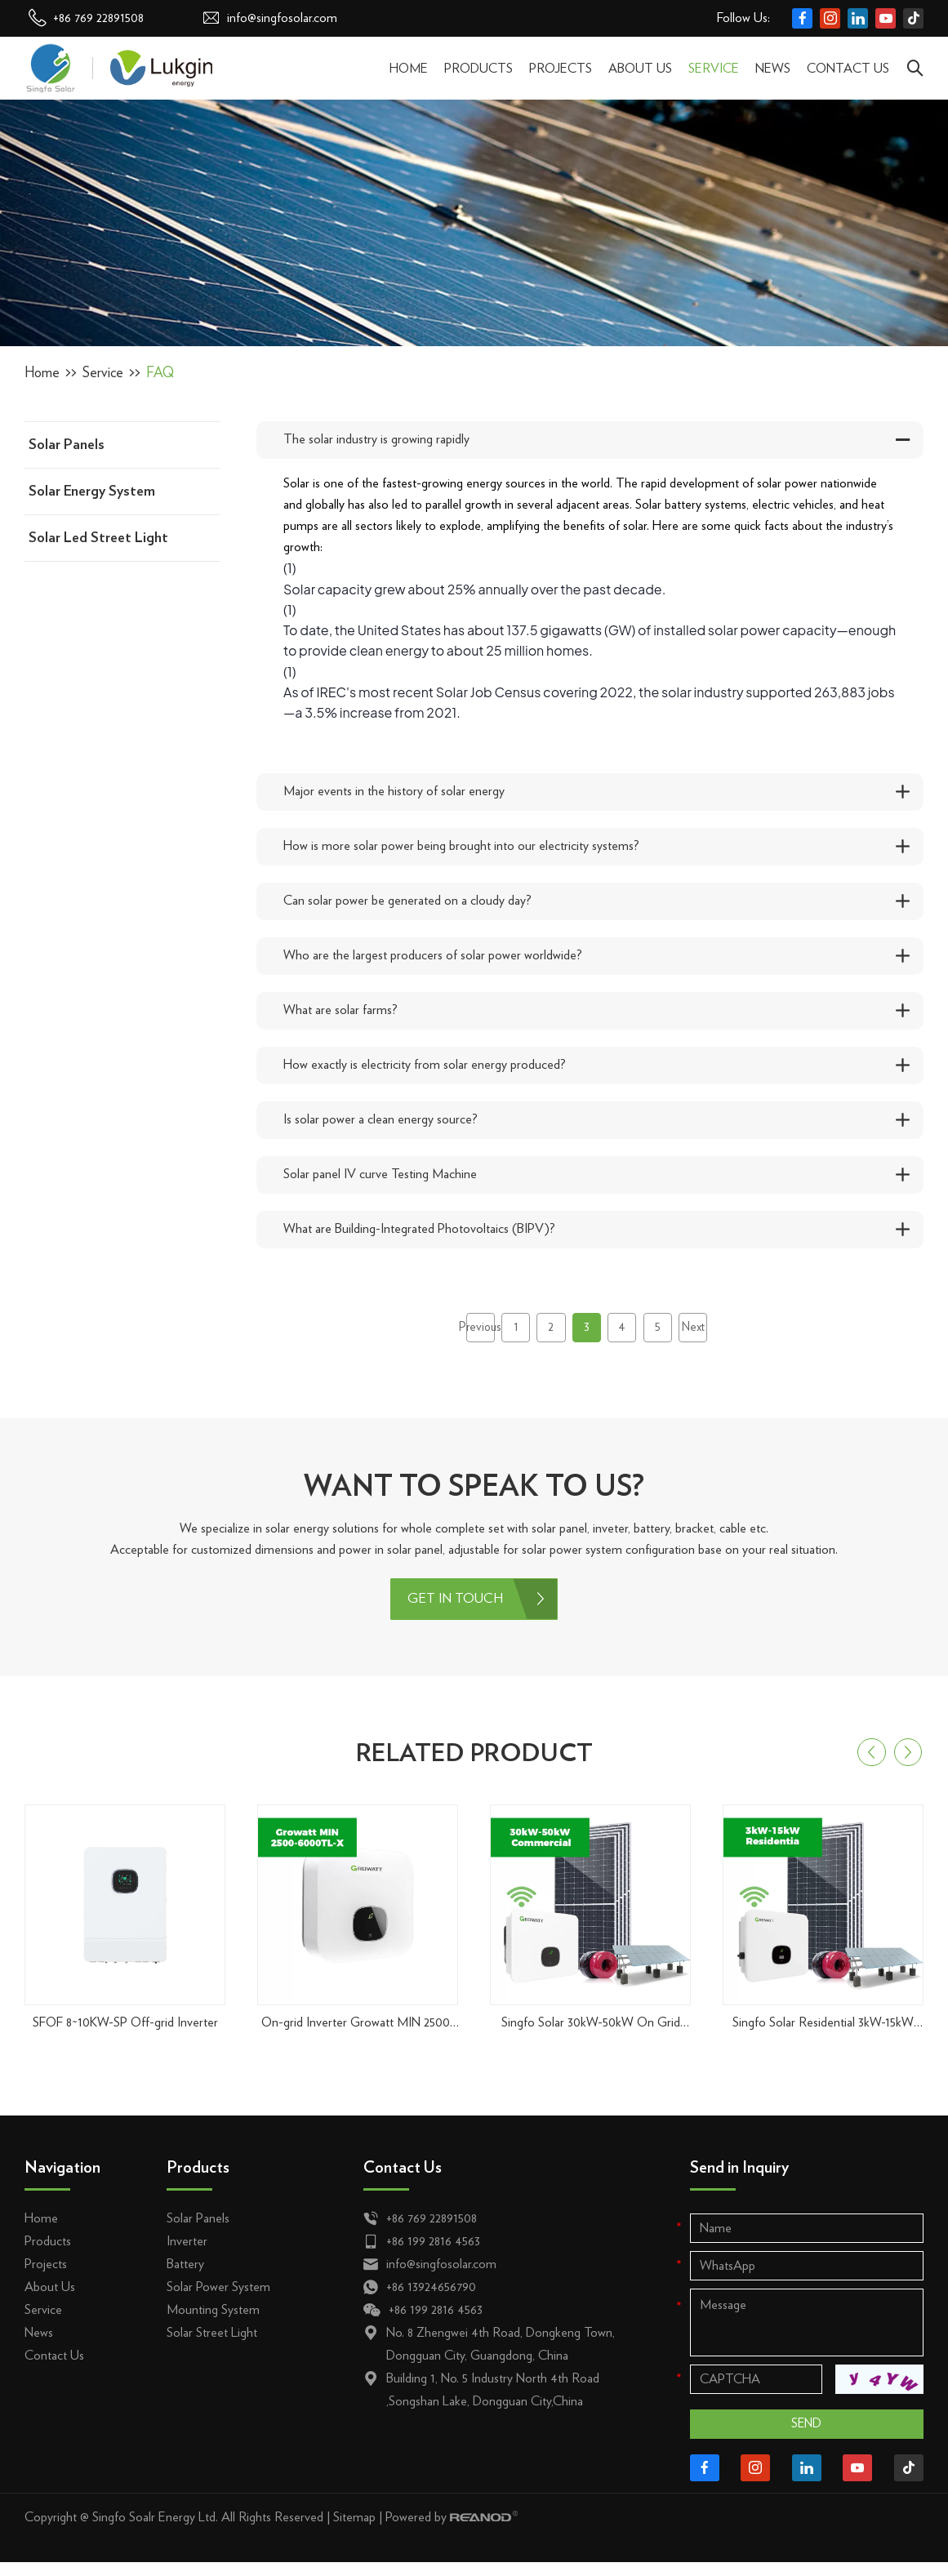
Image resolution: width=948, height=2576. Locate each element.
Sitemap (354, 2531)
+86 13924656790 (431, 2295)
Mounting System (213, 2318)
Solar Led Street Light (98, 538)
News (772, 68)
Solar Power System (218, 2295)
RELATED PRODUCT (474, 1761)
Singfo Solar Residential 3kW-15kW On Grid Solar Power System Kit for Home (823, 2033)
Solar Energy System (92, 491)
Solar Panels (67, 445)
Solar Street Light (212, 2341)
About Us (640, 68)
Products (478, 68)
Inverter (187, 2250)
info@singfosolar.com (282, 17)
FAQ (163, 373)
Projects (560, 68)
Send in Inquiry (739, 2177)
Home (408, 68)
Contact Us (848, 68)
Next (708, 1331)
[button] (871, 1762)
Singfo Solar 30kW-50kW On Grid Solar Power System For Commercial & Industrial (591, 2033)
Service (713, 68)
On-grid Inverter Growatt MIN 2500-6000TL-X (358, 2033)
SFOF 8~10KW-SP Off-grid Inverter (125, 2031)
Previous (463, 1331)
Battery (185, 2273)
